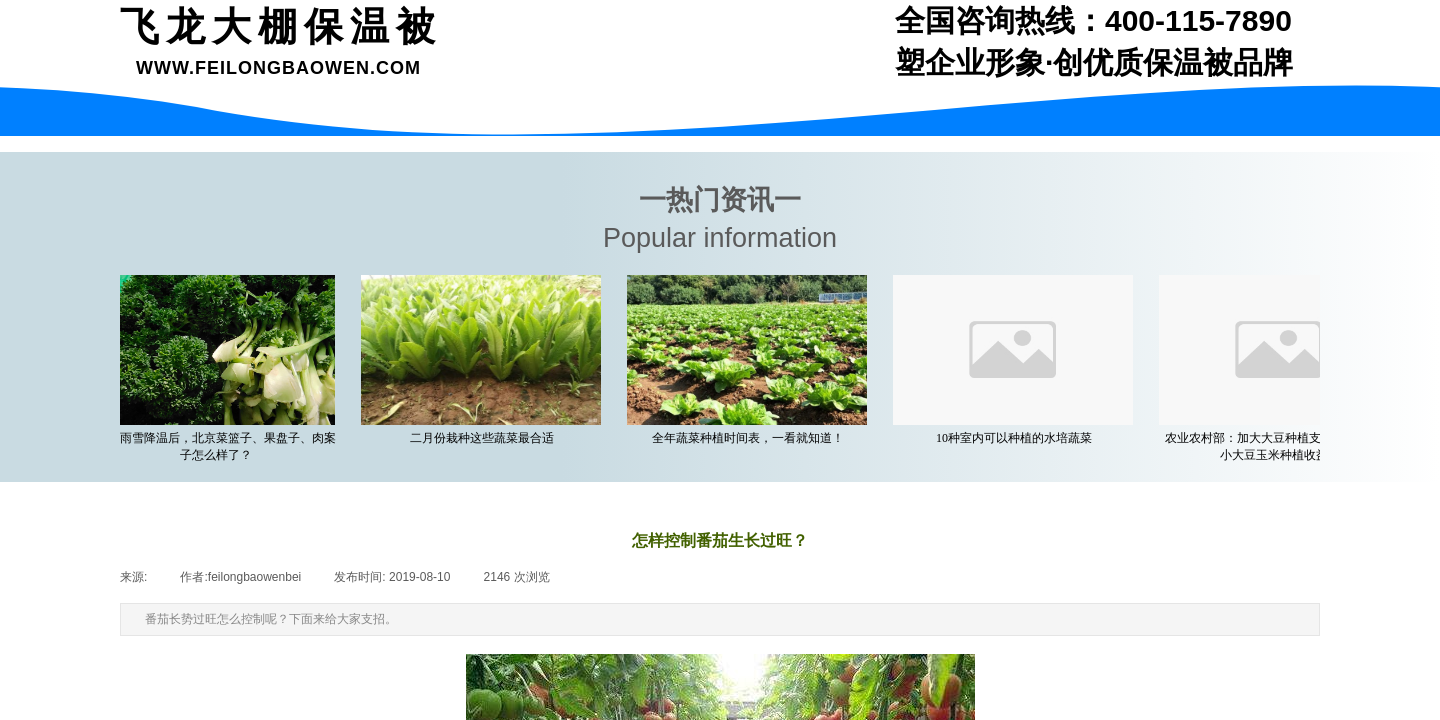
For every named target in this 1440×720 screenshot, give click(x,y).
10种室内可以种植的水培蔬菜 (1017, 438)
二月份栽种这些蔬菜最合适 (485, 438)
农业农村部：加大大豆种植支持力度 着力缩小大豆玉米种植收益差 (1283, 446)
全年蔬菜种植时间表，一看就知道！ (751, 438)
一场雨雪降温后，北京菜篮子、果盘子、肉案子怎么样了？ (219, 446)
